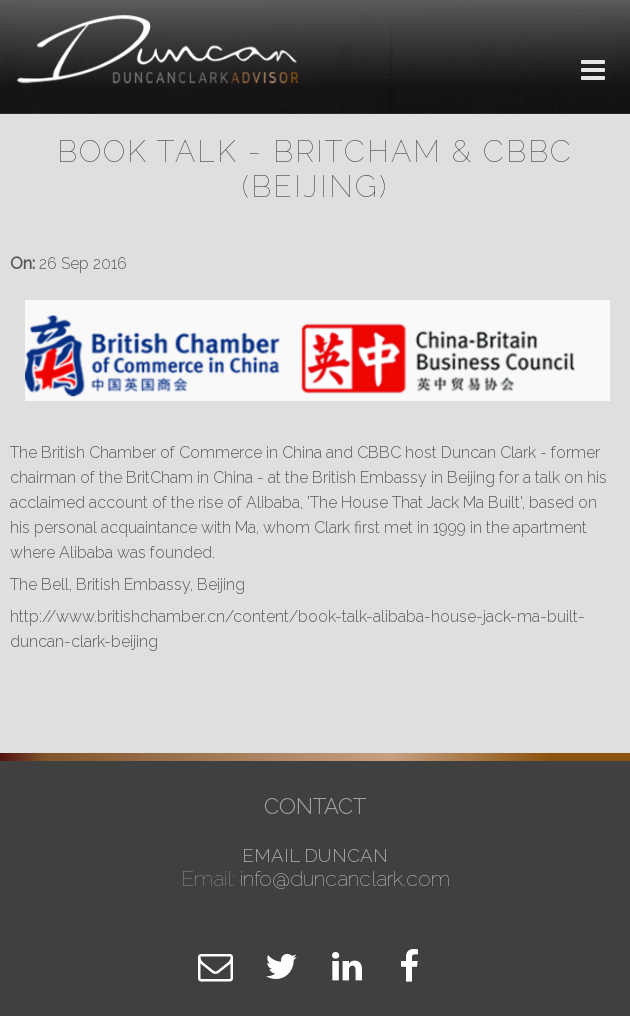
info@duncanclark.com (345, 878)
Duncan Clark (160, 57)
